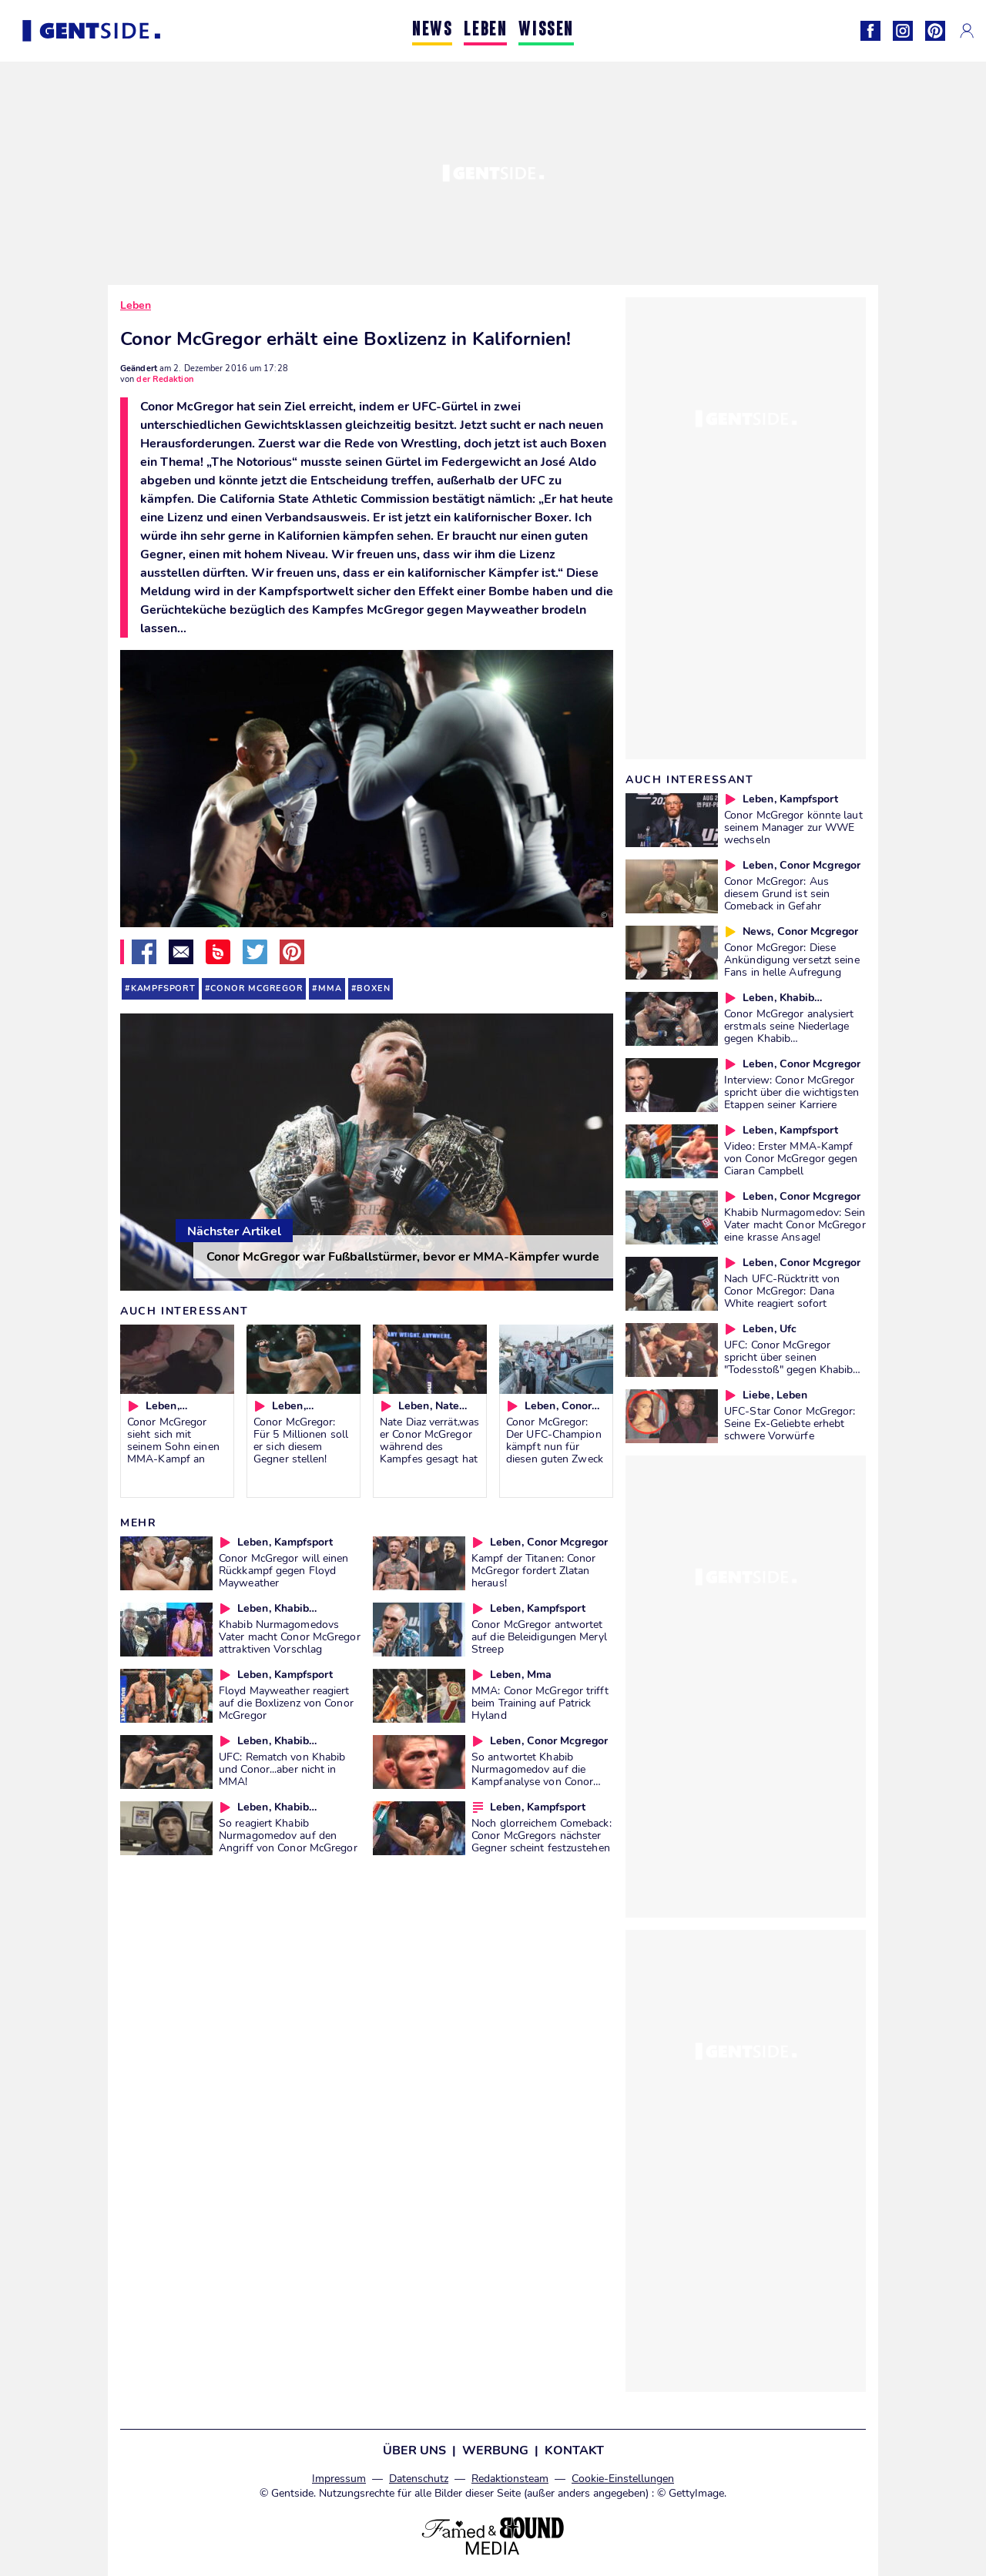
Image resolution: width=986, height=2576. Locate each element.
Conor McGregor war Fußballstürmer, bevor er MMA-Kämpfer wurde (402, 1256)
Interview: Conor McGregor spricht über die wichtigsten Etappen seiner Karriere (791, 1092)
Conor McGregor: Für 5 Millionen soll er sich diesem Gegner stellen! (300, 1440)
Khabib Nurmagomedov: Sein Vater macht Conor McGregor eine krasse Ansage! (795, 1224)
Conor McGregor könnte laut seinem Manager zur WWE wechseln (793, 827)
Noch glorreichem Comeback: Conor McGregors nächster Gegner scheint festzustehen (541, 1835)
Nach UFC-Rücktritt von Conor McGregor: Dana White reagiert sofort (782, 1291)
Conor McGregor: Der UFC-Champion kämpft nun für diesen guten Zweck (554, 1440)
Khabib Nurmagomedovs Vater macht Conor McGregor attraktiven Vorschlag (290, 1636)
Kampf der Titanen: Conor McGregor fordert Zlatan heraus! (533, 1570)
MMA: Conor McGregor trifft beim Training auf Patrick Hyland (540, 1703)
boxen (373, 988)
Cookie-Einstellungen (623, 2478)
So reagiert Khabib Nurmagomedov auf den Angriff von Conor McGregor (288, 1835)
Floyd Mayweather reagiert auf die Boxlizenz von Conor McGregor (286, 1703)
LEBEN (485, 30)
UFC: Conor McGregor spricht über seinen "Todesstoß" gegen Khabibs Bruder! (791, 1363)
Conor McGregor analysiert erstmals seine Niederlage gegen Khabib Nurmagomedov (789, 1032)
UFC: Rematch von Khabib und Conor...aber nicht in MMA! (282, 1769)
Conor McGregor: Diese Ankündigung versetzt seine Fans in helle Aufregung (792, 960)
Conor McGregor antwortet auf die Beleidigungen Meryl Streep (539, 1636)
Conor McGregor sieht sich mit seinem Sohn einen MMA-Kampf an (173, 1440)
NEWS (432, 30)
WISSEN (546, 30)
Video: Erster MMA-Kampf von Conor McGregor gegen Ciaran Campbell (790, 1158)
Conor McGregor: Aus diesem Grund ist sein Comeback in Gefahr (777, 893)
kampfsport (163, 988)
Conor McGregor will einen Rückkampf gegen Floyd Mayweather (284, 1570)
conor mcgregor (256, 988)
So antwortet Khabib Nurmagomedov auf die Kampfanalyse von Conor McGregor (532, 1775)
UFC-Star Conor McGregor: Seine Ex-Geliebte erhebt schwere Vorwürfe (789, 1423)
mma (329, 988)
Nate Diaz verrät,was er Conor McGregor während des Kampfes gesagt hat (429, 1440)
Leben (135, 305)
